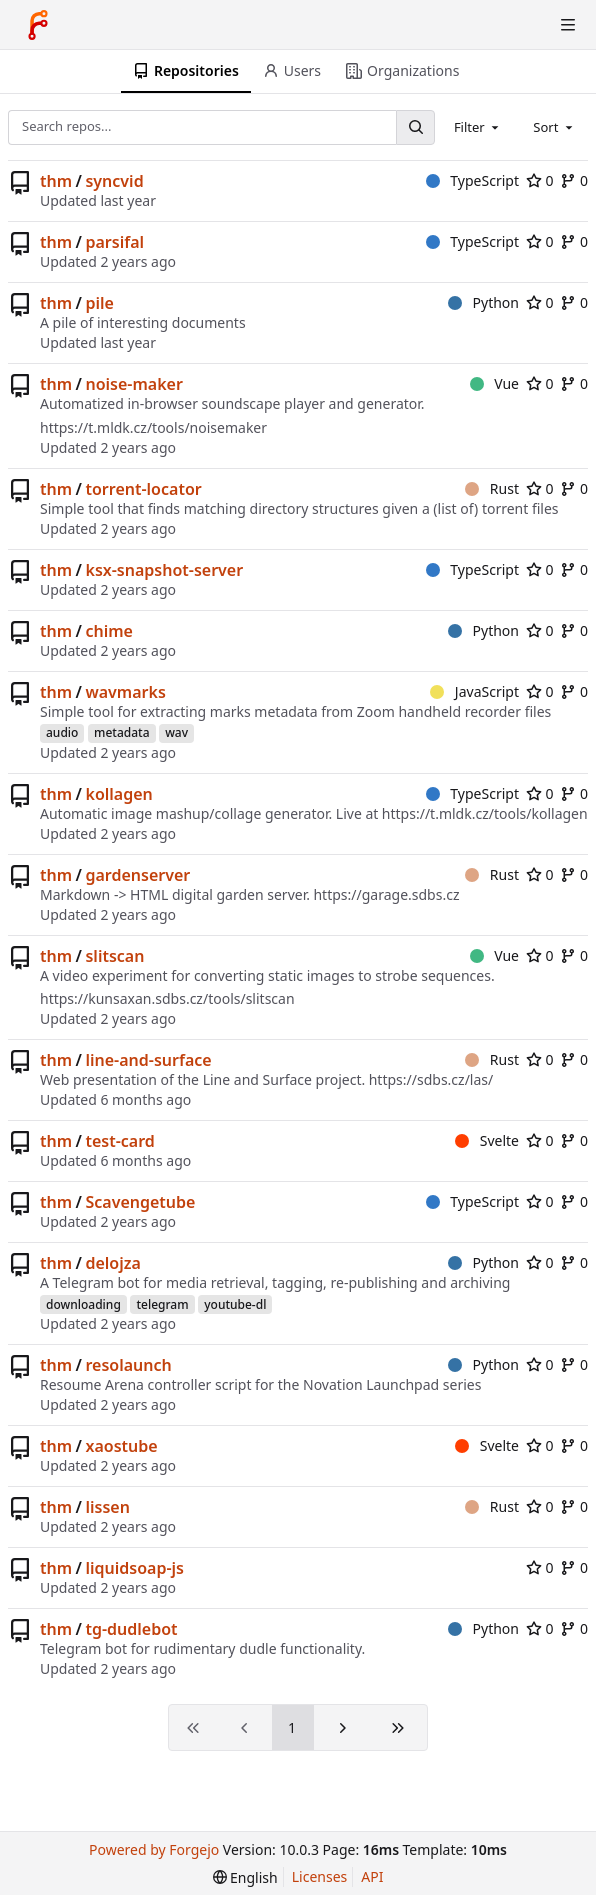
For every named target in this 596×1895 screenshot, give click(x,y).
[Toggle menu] (568, 25)
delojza (112, 1263)
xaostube (121, 1446)
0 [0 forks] (574, 180)
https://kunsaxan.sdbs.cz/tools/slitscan (167, 998)
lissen (107, 1507)
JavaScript (474, 691)
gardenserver (137, 875)
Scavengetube (140, 1202)
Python (483, 302)
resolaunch (128, 1365)
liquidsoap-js (134, 1568)
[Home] (38, 25)
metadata (121, 732)
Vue (494, 383)
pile (99, 303)
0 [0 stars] (540, 180)
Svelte (487, 1140)
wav (176, 732)
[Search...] (415, 127)
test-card (119, 1141)
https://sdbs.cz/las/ (431, 1079)
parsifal (114, 242)
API (372, 1876)
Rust (492, 488)
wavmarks (125, 692)
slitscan (114, 956)
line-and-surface (148, 1060)
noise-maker (133, 384)
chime (109, 631)
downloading (83, 1304)
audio (62, 732)
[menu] (245, 1877)
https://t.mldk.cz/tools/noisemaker (153, 427)
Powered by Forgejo (154, 1849)
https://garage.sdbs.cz (386, 894)
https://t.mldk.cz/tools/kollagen (485, 813)
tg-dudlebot (131, 1629)
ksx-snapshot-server (164, 570)
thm (56, 181)
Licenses (320, 1876)
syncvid (114, 181)
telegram (162, 1304)
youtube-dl (235, 1304)
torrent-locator (143, 489)
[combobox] (478, 127)
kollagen (118, 794)
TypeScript (472, 180)
